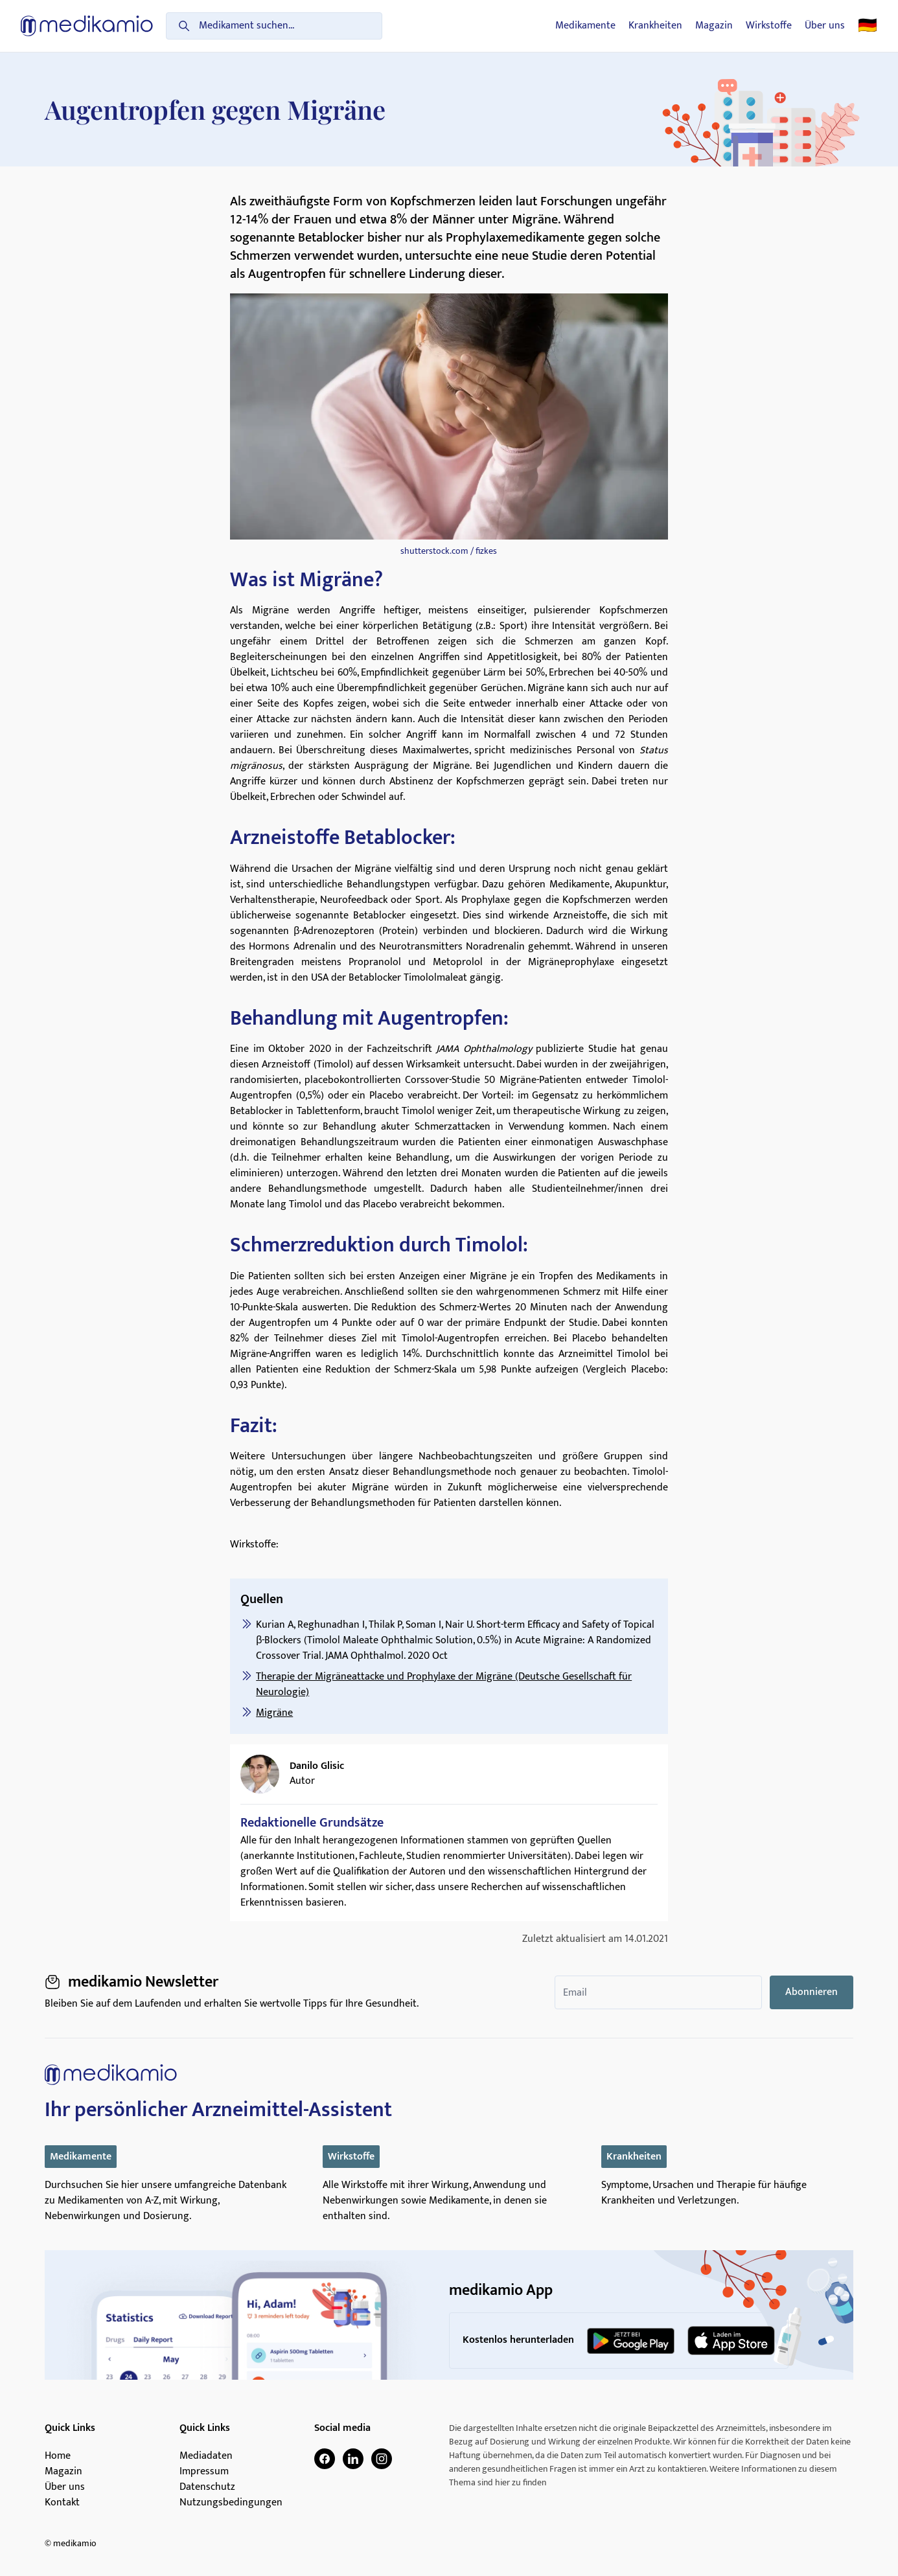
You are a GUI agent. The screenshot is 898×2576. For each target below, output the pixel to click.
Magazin (714, 26)
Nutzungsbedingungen (230, 2503)
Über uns (825, 26)
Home (58, 2456)
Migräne (274, 1713)
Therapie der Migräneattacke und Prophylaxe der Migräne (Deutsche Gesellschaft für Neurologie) (444, 1684)
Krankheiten (655, 26)
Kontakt (62, 2503)
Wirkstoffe (769, 26)
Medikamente (585, 26)
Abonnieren (811, 1992)
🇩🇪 (867, 26)
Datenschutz (207, 2487)
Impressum (204, 2471)
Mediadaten (206, 2456)
